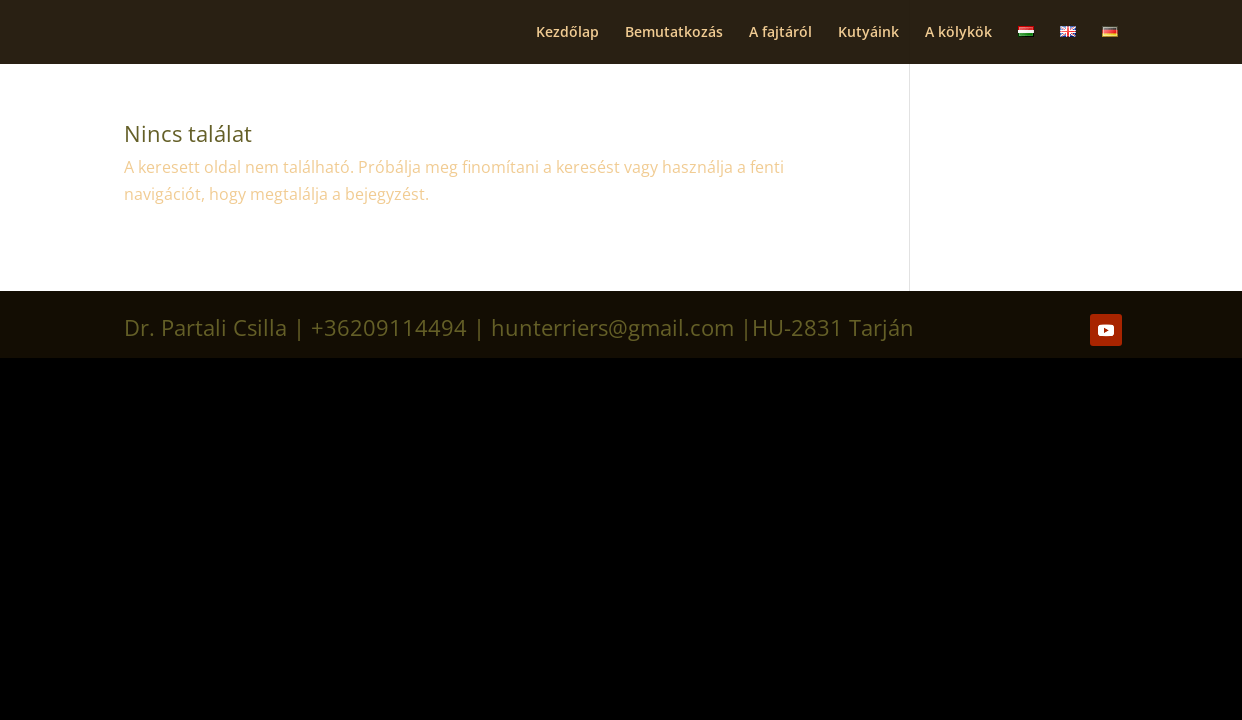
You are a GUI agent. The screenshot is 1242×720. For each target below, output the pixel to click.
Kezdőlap (567, 33)
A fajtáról (780, 33)
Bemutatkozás (674, 33)
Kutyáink (868, 33)
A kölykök (958, 33)
